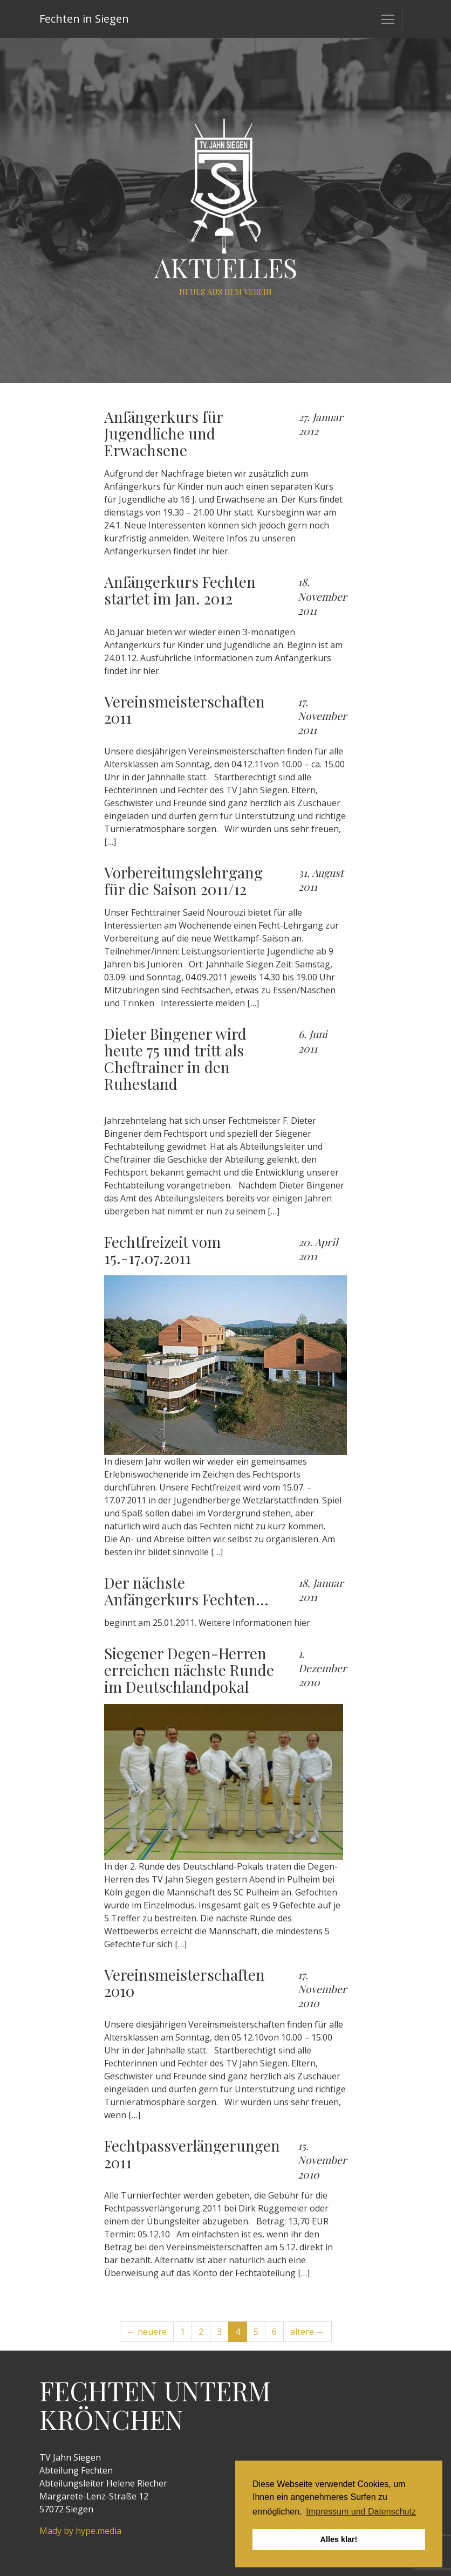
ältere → (307, 2332)
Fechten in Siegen (84, 18)
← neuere (147, 2332)
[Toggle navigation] (388, 19)
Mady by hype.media (80, 2531)
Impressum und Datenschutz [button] (361, 2511)
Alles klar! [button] (339, 2539)
